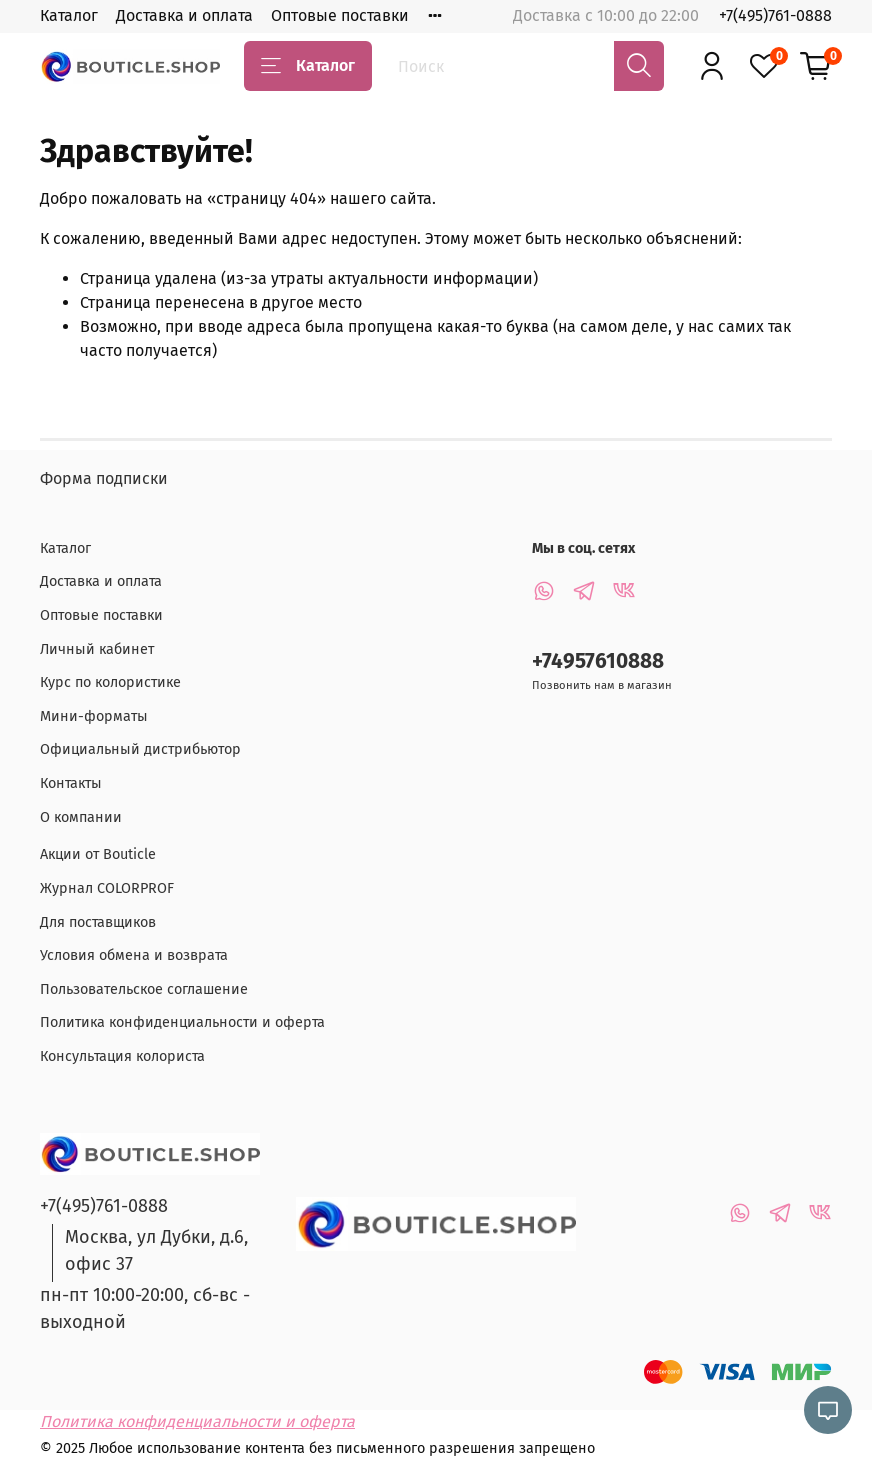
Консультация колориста (122, 1056)
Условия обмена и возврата (134, 955)
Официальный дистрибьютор (140, 749)
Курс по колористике (110, 682)
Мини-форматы (94, 716)
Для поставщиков (98, 922)
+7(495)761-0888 (775, 15)
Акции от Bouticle (98, 854)
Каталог (69, 15)
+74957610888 (598, 661)
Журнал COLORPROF (107, 888)
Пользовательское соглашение (144, 989)
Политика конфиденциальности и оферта (182, 1022)
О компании (81, 817)
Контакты (71, 783)
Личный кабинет (97, 649)
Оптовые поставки (340, 15)
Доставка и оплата (184, 15)
